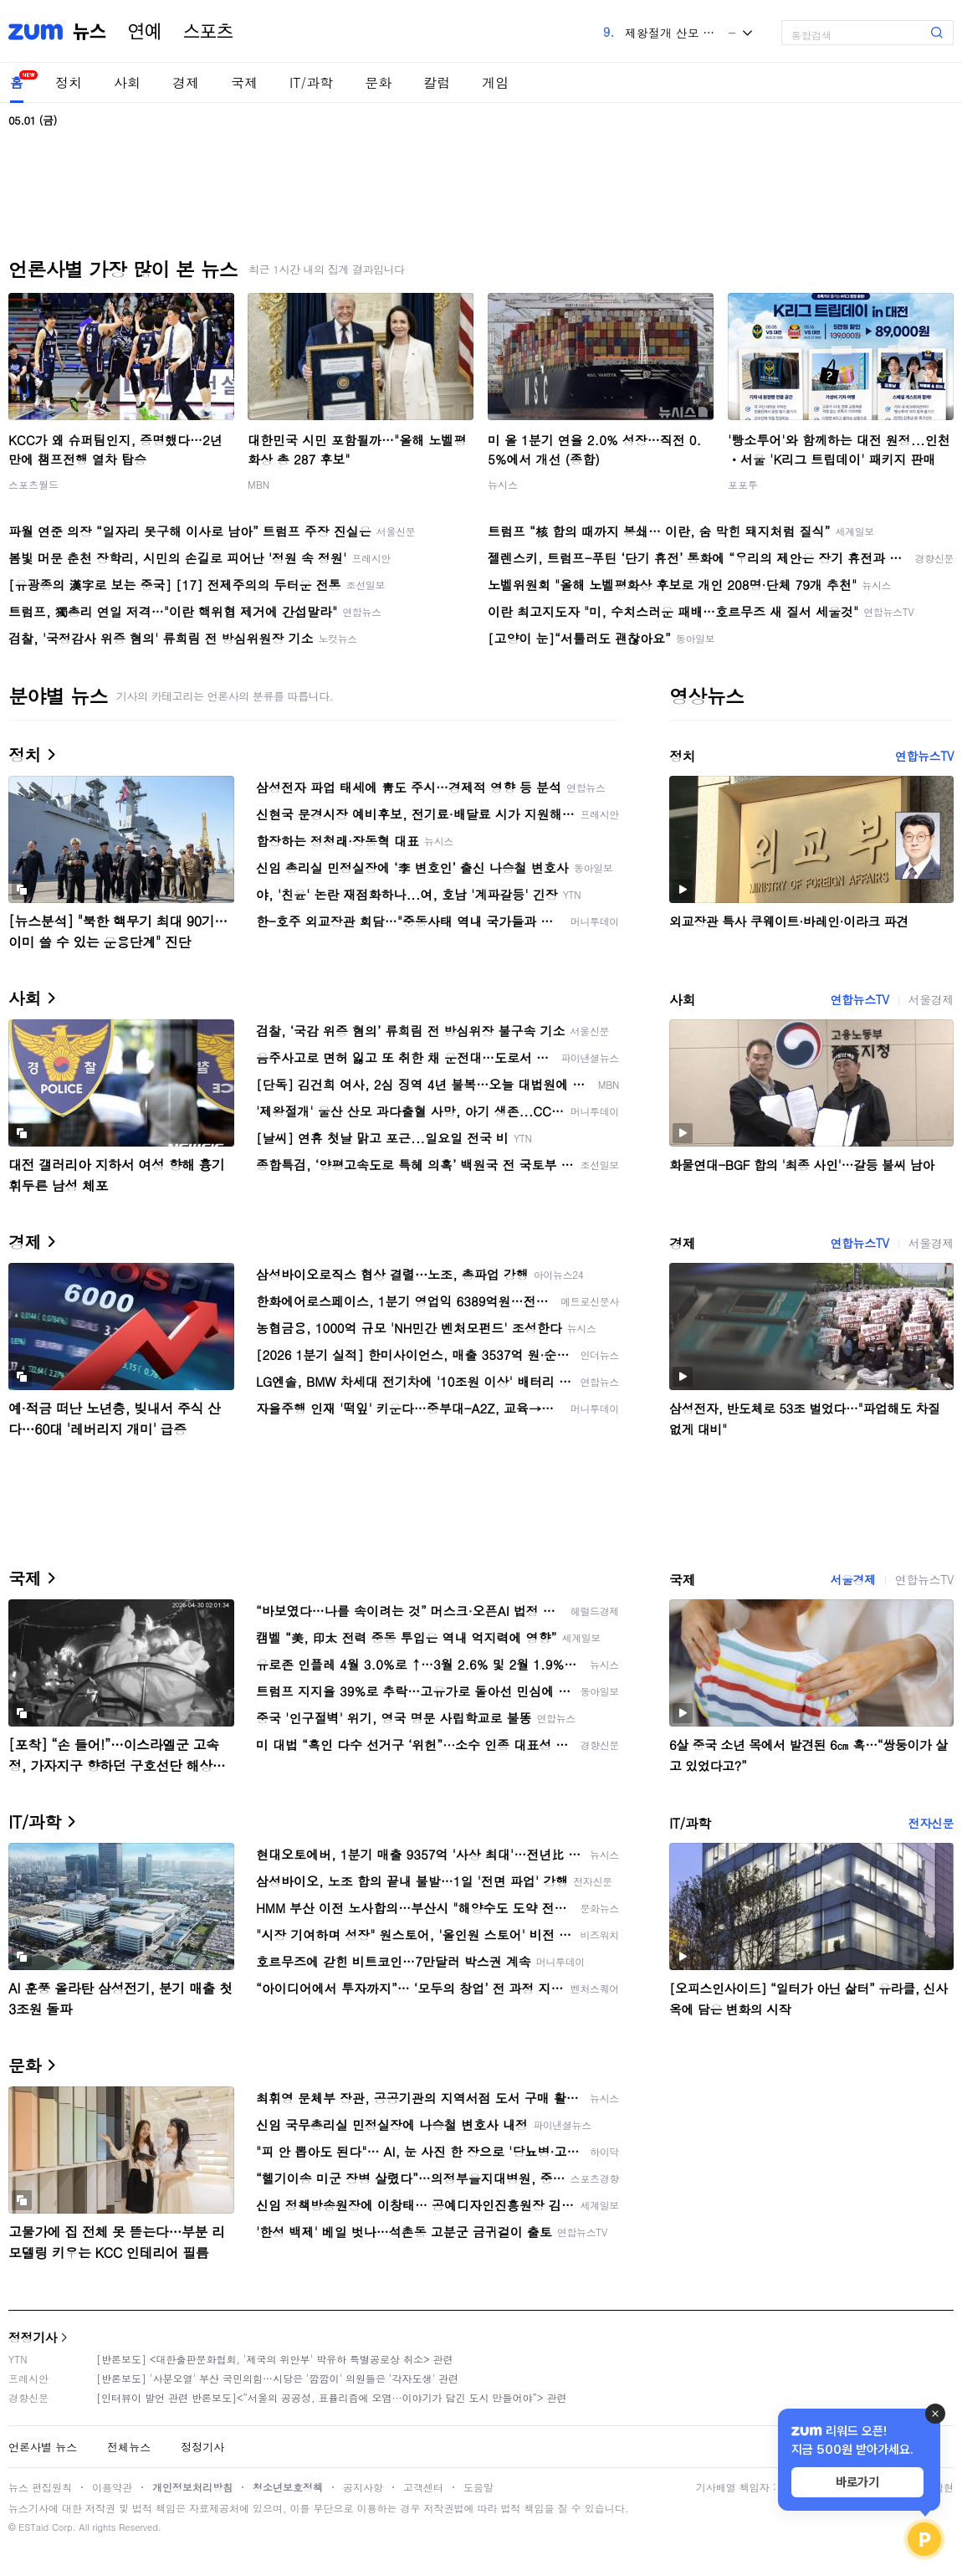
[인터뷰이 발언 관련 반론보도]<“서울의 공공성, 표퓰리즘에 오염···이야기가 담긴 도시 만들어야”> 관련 (331, 2397)
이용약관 (112, 2487)
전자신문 (931, 1822)
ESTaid (33, 2527)
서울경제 (931, 999)
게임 (495, 82)
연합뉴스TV (924, 755)
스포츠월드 (33, 484)
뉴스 (89, 32)
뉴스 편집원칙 (40, 2487)
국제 (244, 82)
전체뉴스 (129, 2447)
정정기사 (32, 2337)
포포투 (743, 484)
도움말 (478, 2487)
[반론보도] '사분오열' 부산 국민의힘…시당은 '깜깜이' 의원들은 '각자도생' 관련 (277, 2378)
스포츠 (208, 32)
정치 (68, 82)
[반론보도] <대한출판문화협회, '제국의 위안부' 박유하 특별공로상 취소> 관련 (274, 2359)
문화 (378, 82)
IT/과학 (311, 82)
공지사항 (363, 2487)
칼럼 (436, 82)
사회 (127, 82)
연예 (144, 32)
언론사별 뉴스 (42, 2447)
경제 (185, 82)
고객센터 (423, 2487)
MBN (258, 484)
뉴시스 (503, 484)
